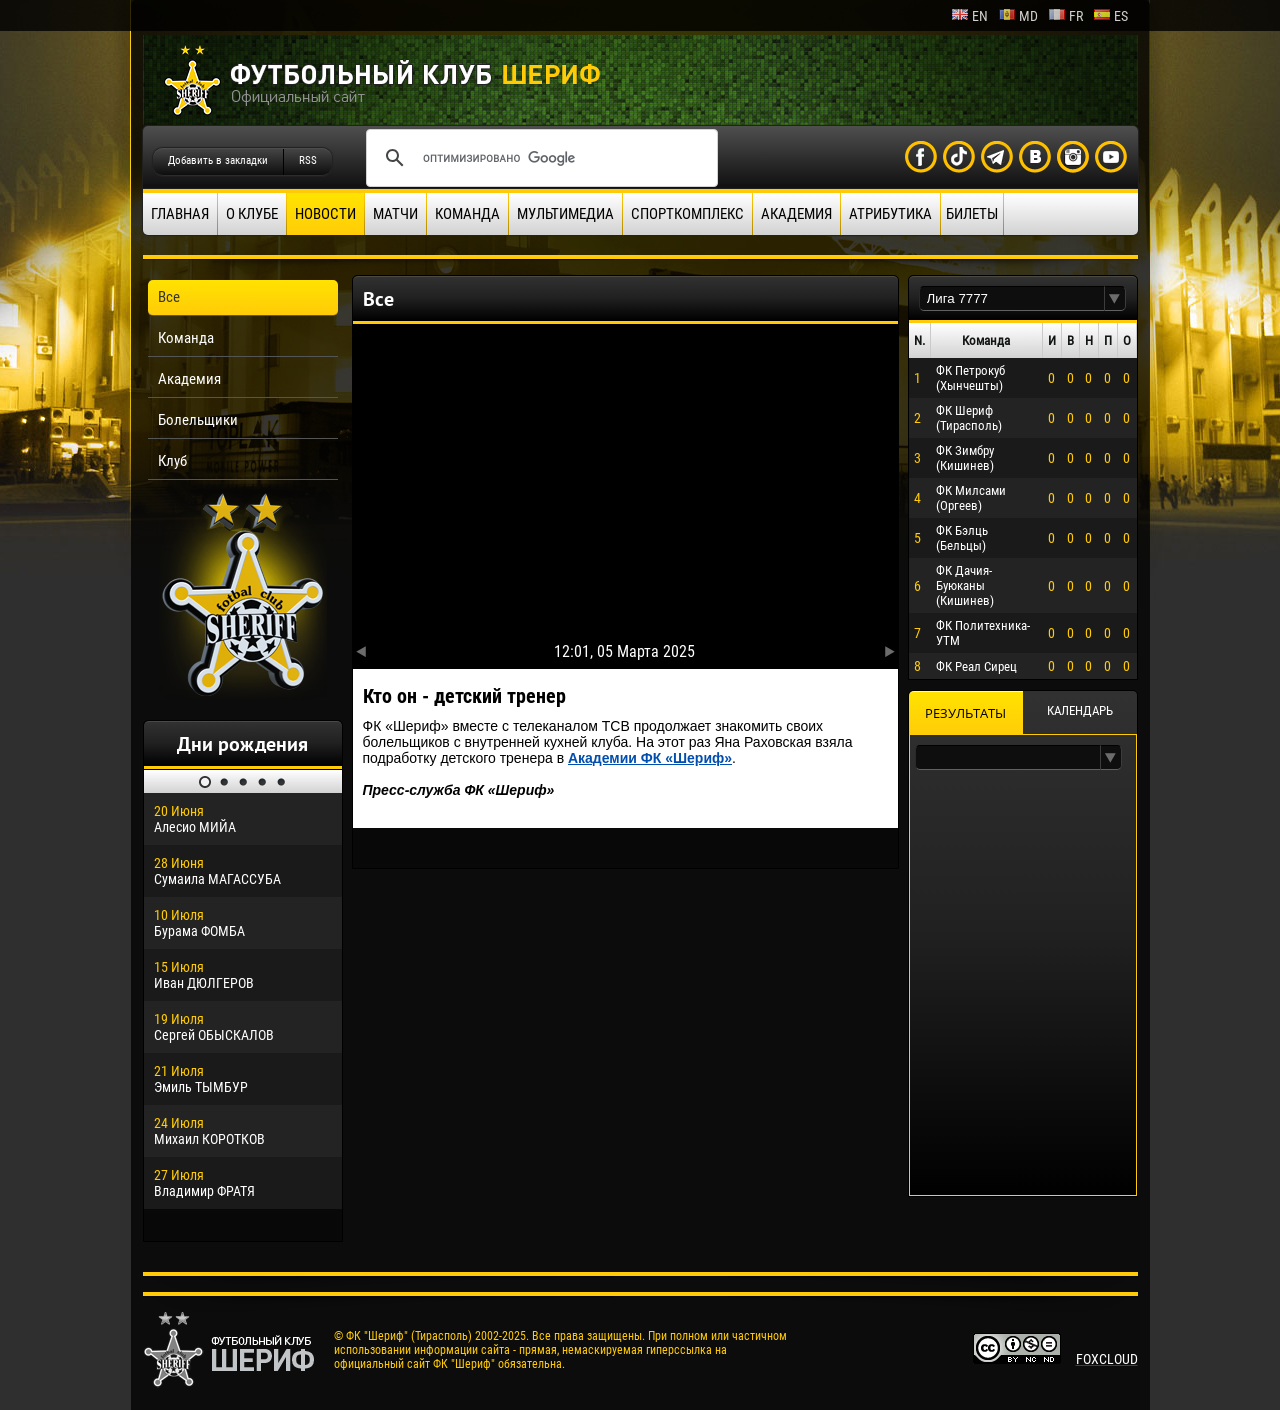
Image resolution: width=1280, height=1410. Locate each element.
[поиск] (539, 158)
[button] (1115, 298)
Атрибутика (890, 214)
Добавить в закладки (218, 160)
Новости (325, 214)
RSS (308, 160)
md (1018, 16)
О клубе (252, 214)
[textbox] (1012, 298)
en (969, 16)
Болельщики (198, 420)
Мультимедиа (565, 214)
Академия (796, 214)
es (1110, 16)
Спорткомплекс (687, 214)
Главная (180, 214)
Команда (467, 214)
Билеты (972, 214)
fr (1065, 16)
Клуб (172, 461)
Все (169, 297)
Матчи (395, 214)
